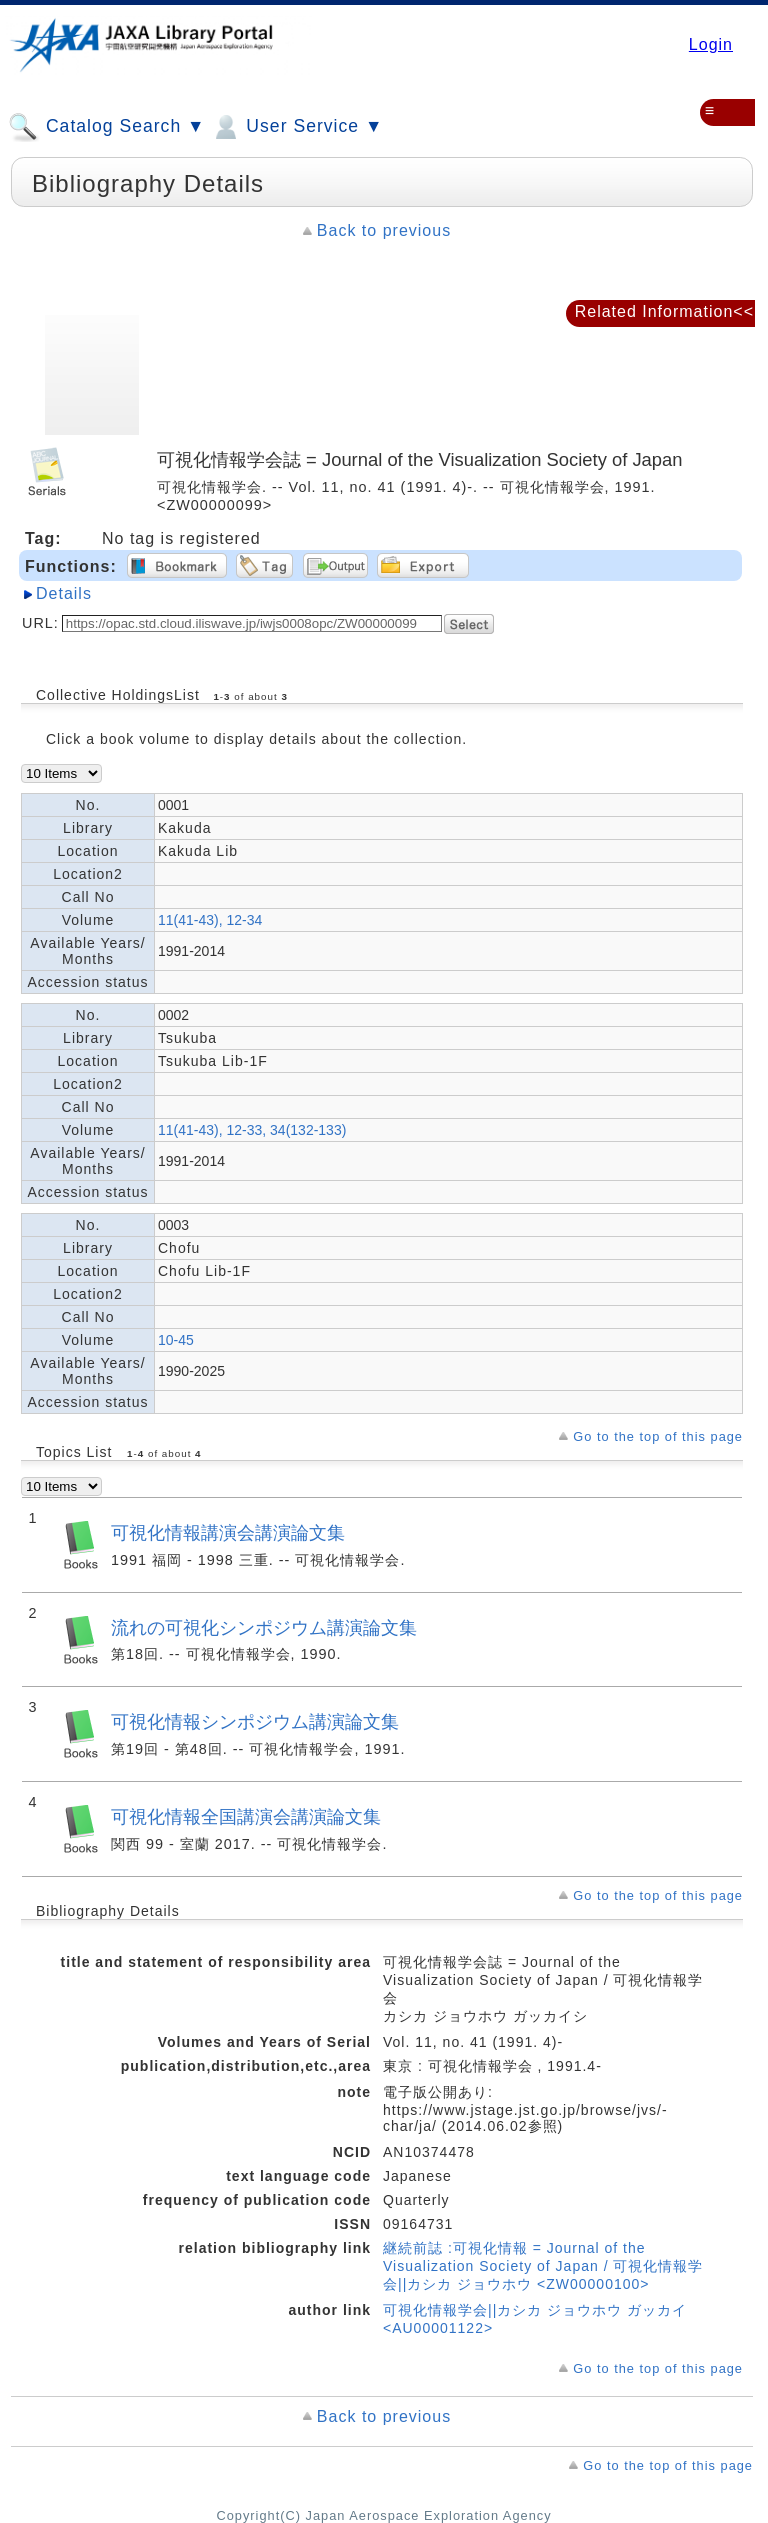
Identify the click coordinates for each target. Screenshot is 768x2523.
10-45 (176, 1340)
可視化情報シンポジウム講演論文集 (255, 1721)
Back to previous (384, 230)
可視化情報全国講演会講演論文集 (246, 1816)
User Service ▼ (296, 127)
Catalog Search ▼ (106, 127)
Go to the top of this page (658, 1436)
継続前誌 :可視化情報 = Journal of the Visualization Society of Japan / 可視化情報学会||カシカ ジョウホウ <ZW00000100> (543, 2266)
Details (64, 593)
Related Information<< (664, 311)
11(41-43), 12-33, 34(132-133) (252, 1130)
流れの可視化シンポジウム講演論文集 (264, 1627)
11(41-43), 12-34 (210, 920)
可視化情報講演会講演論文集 (228, 1532)
